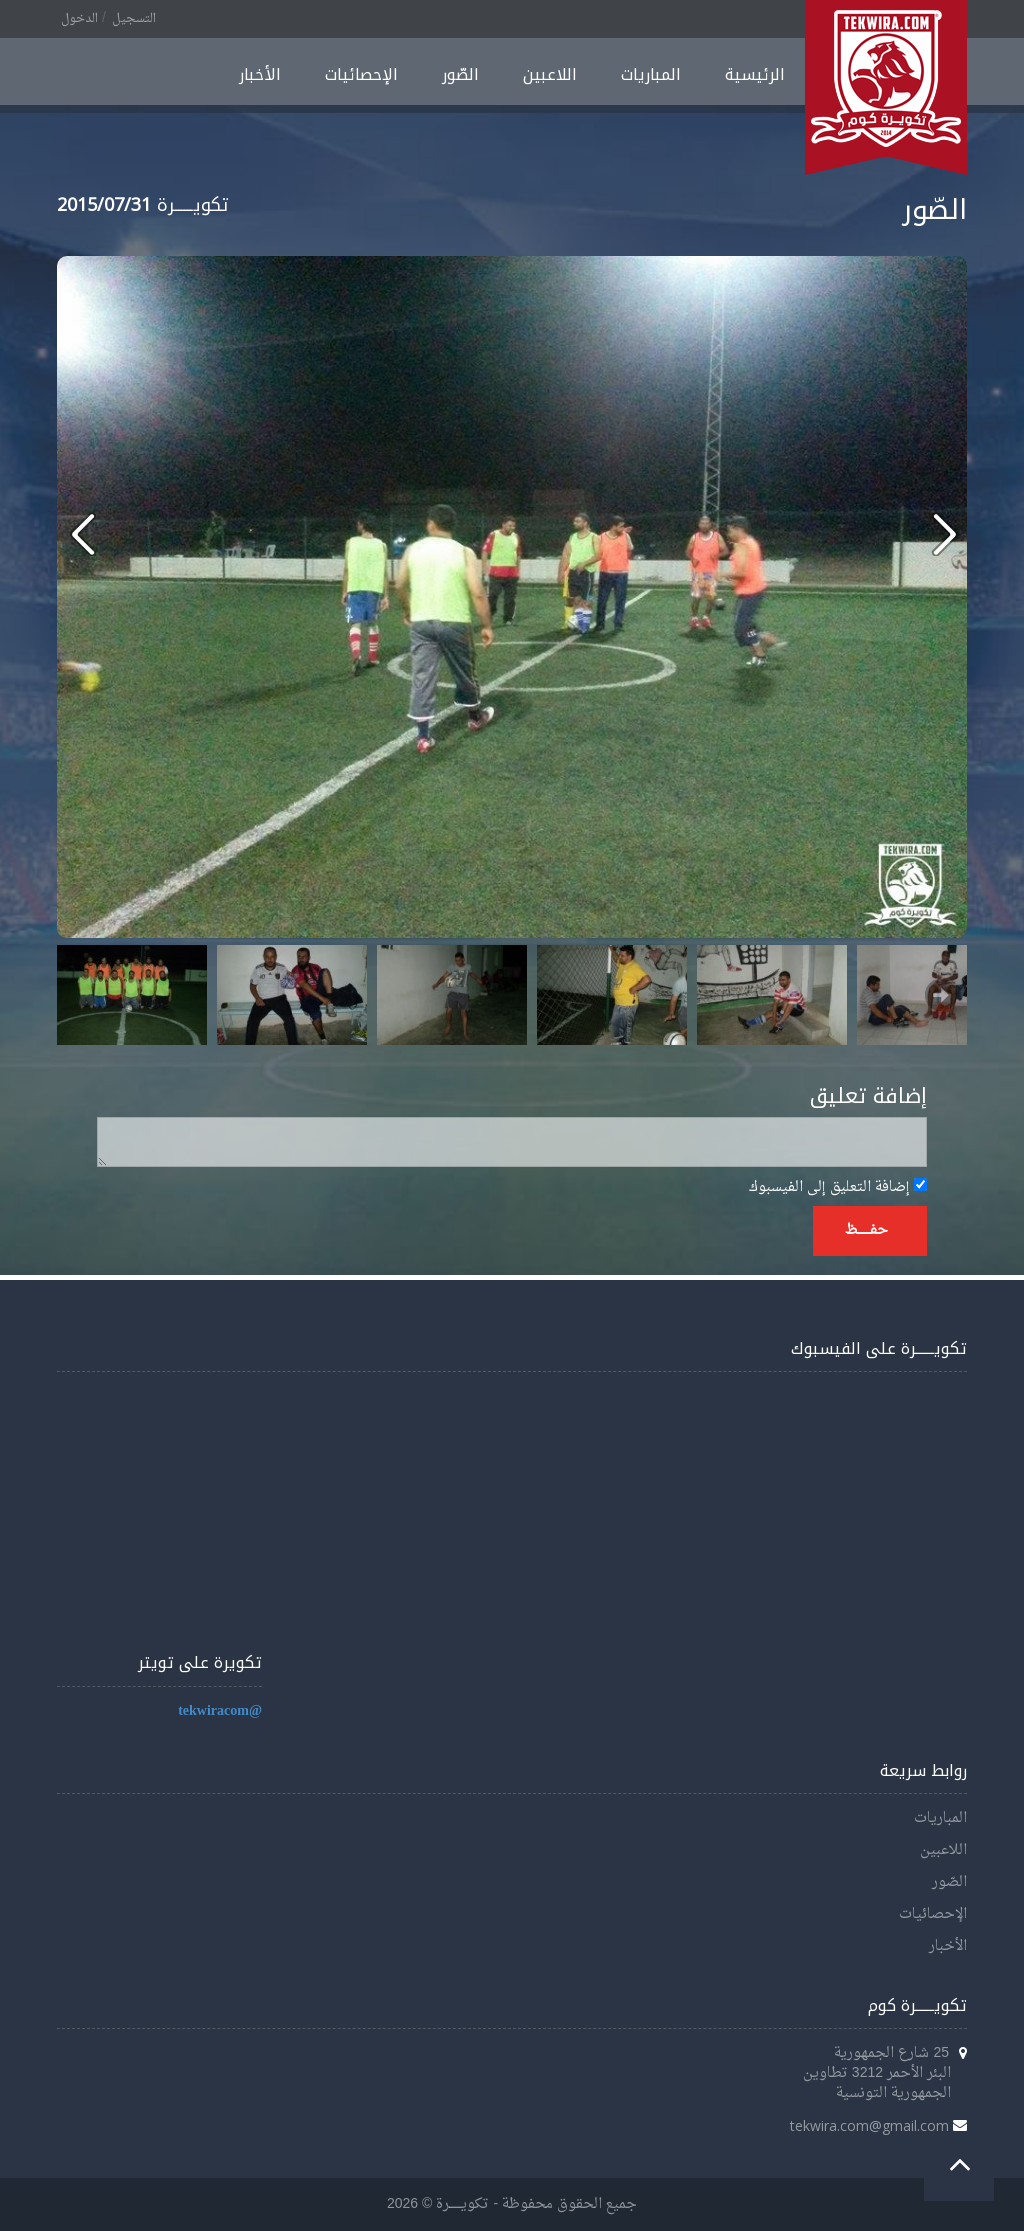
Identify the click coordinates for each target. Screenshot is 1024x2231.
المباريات (651, 74)
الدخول (79, 19)
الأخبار (260, 74)
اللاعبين (550, 74)
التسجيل (134, 19)
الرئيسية (755, 74)
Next (941, 995)
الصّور (460, 74)
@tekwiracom (220, 1711)
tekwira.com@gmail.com (869, 2125)
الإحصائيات (361, 74)
